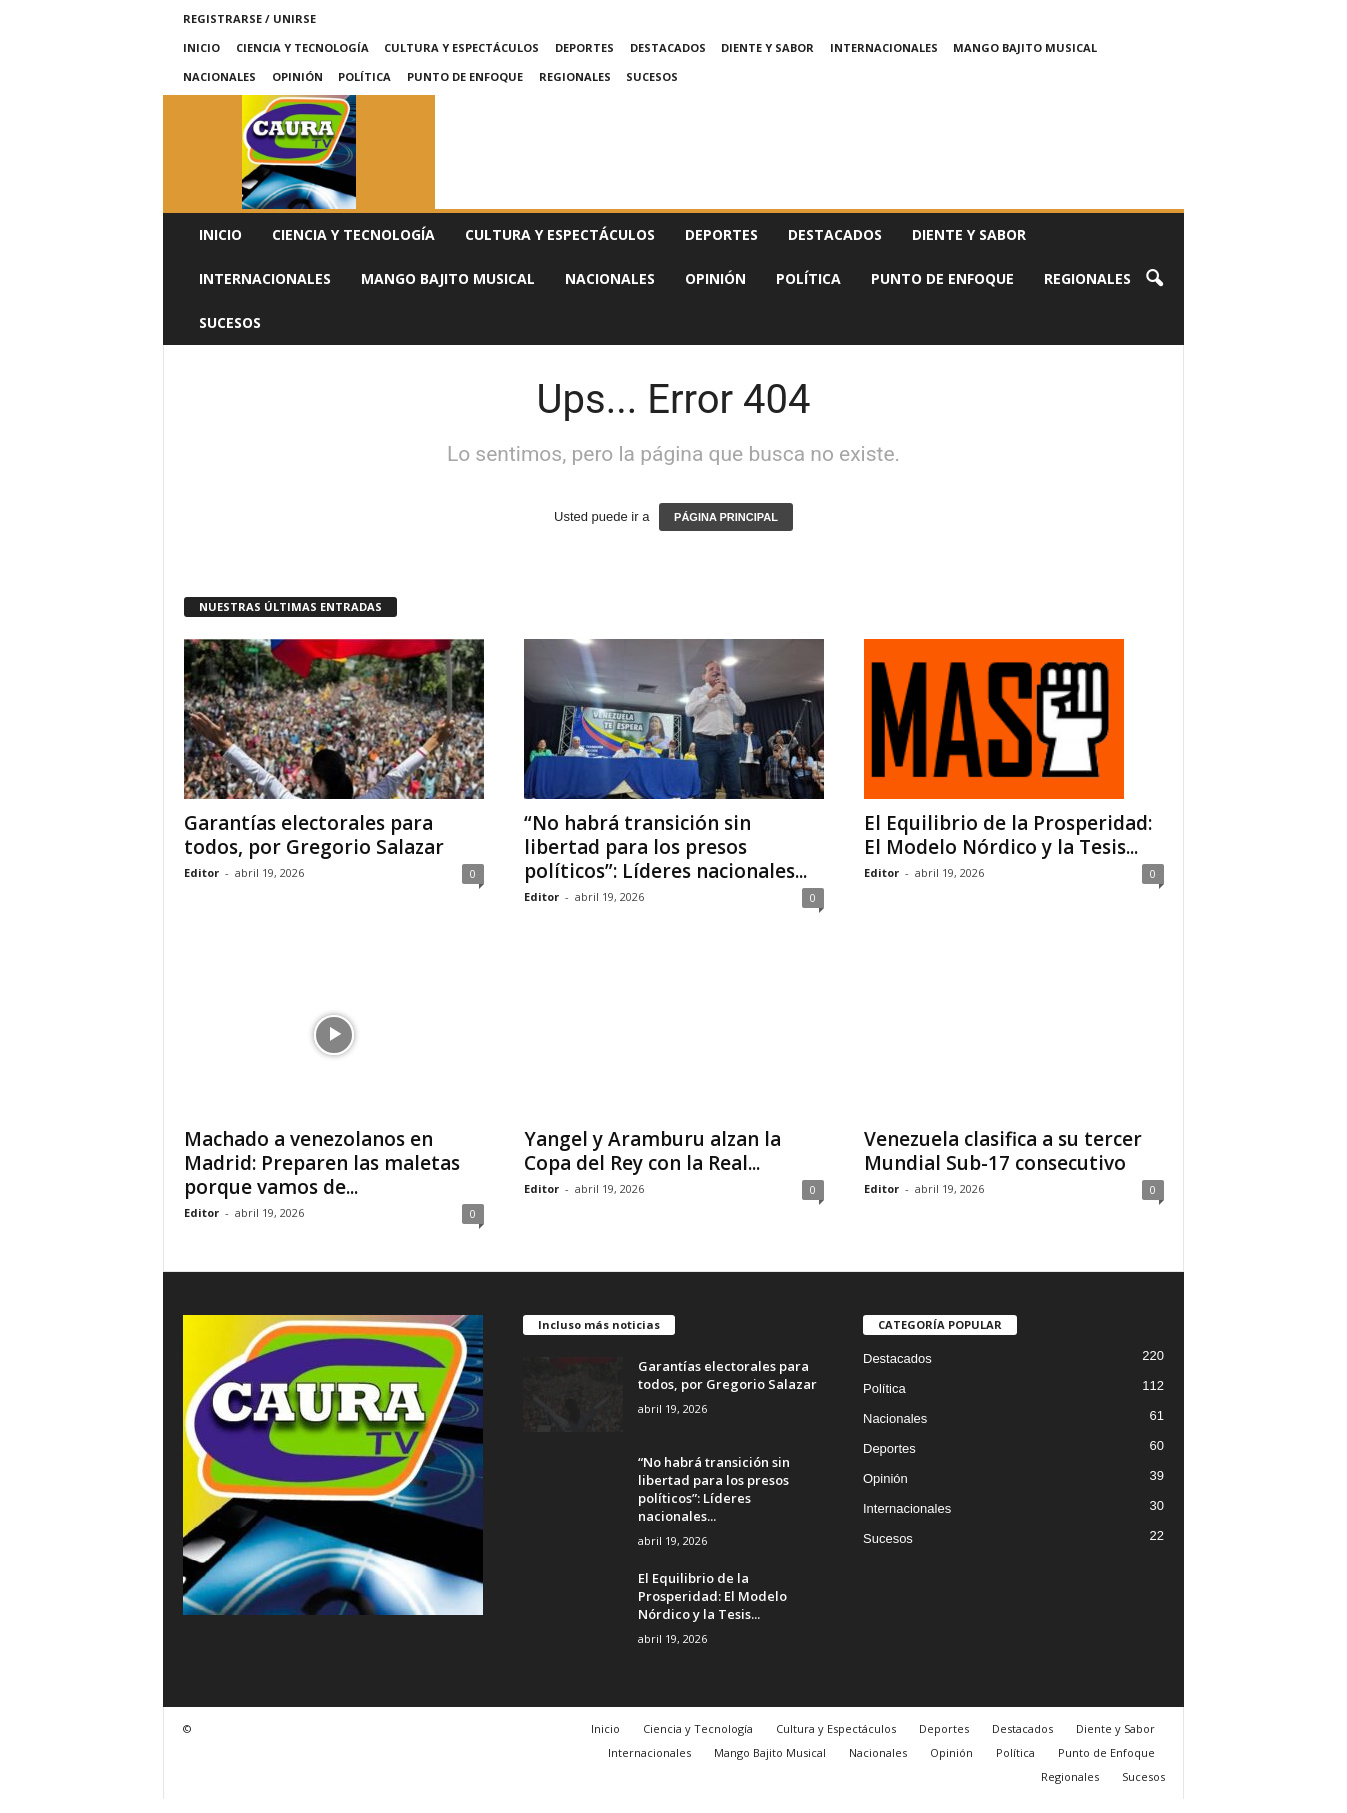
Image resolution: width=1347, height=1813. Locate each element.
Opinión (297, 76)
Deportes (584, 47)
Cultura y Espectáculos (461, 47)
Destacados (668, 47)
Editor (201, 872)
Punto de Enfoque (465, 76)
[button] (1154, 279)
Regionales (575, 76)
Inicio (201, 47)
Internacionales (884, 47)
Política (364, 76)
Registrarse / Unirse (249, 18)
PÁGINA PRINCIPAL (726, 517)
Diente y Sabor (767, 47)
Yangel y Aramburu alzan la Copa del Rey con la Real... (652, 1151)
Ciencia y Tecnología (302, 47)
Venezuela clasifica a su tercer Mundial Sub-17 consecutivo (1003, 1151)
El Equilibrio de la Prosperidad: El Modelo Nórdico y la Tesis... (1008, 835)
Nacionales (219, 76)
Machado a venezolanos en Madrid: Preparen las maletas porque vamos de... (322, 1177)
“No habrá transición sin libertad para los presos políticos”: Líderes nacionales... (665, 847)
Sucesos (652, 76)
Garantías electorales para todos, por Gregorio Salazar (314, 835)
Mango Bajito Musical (1025, 47)
